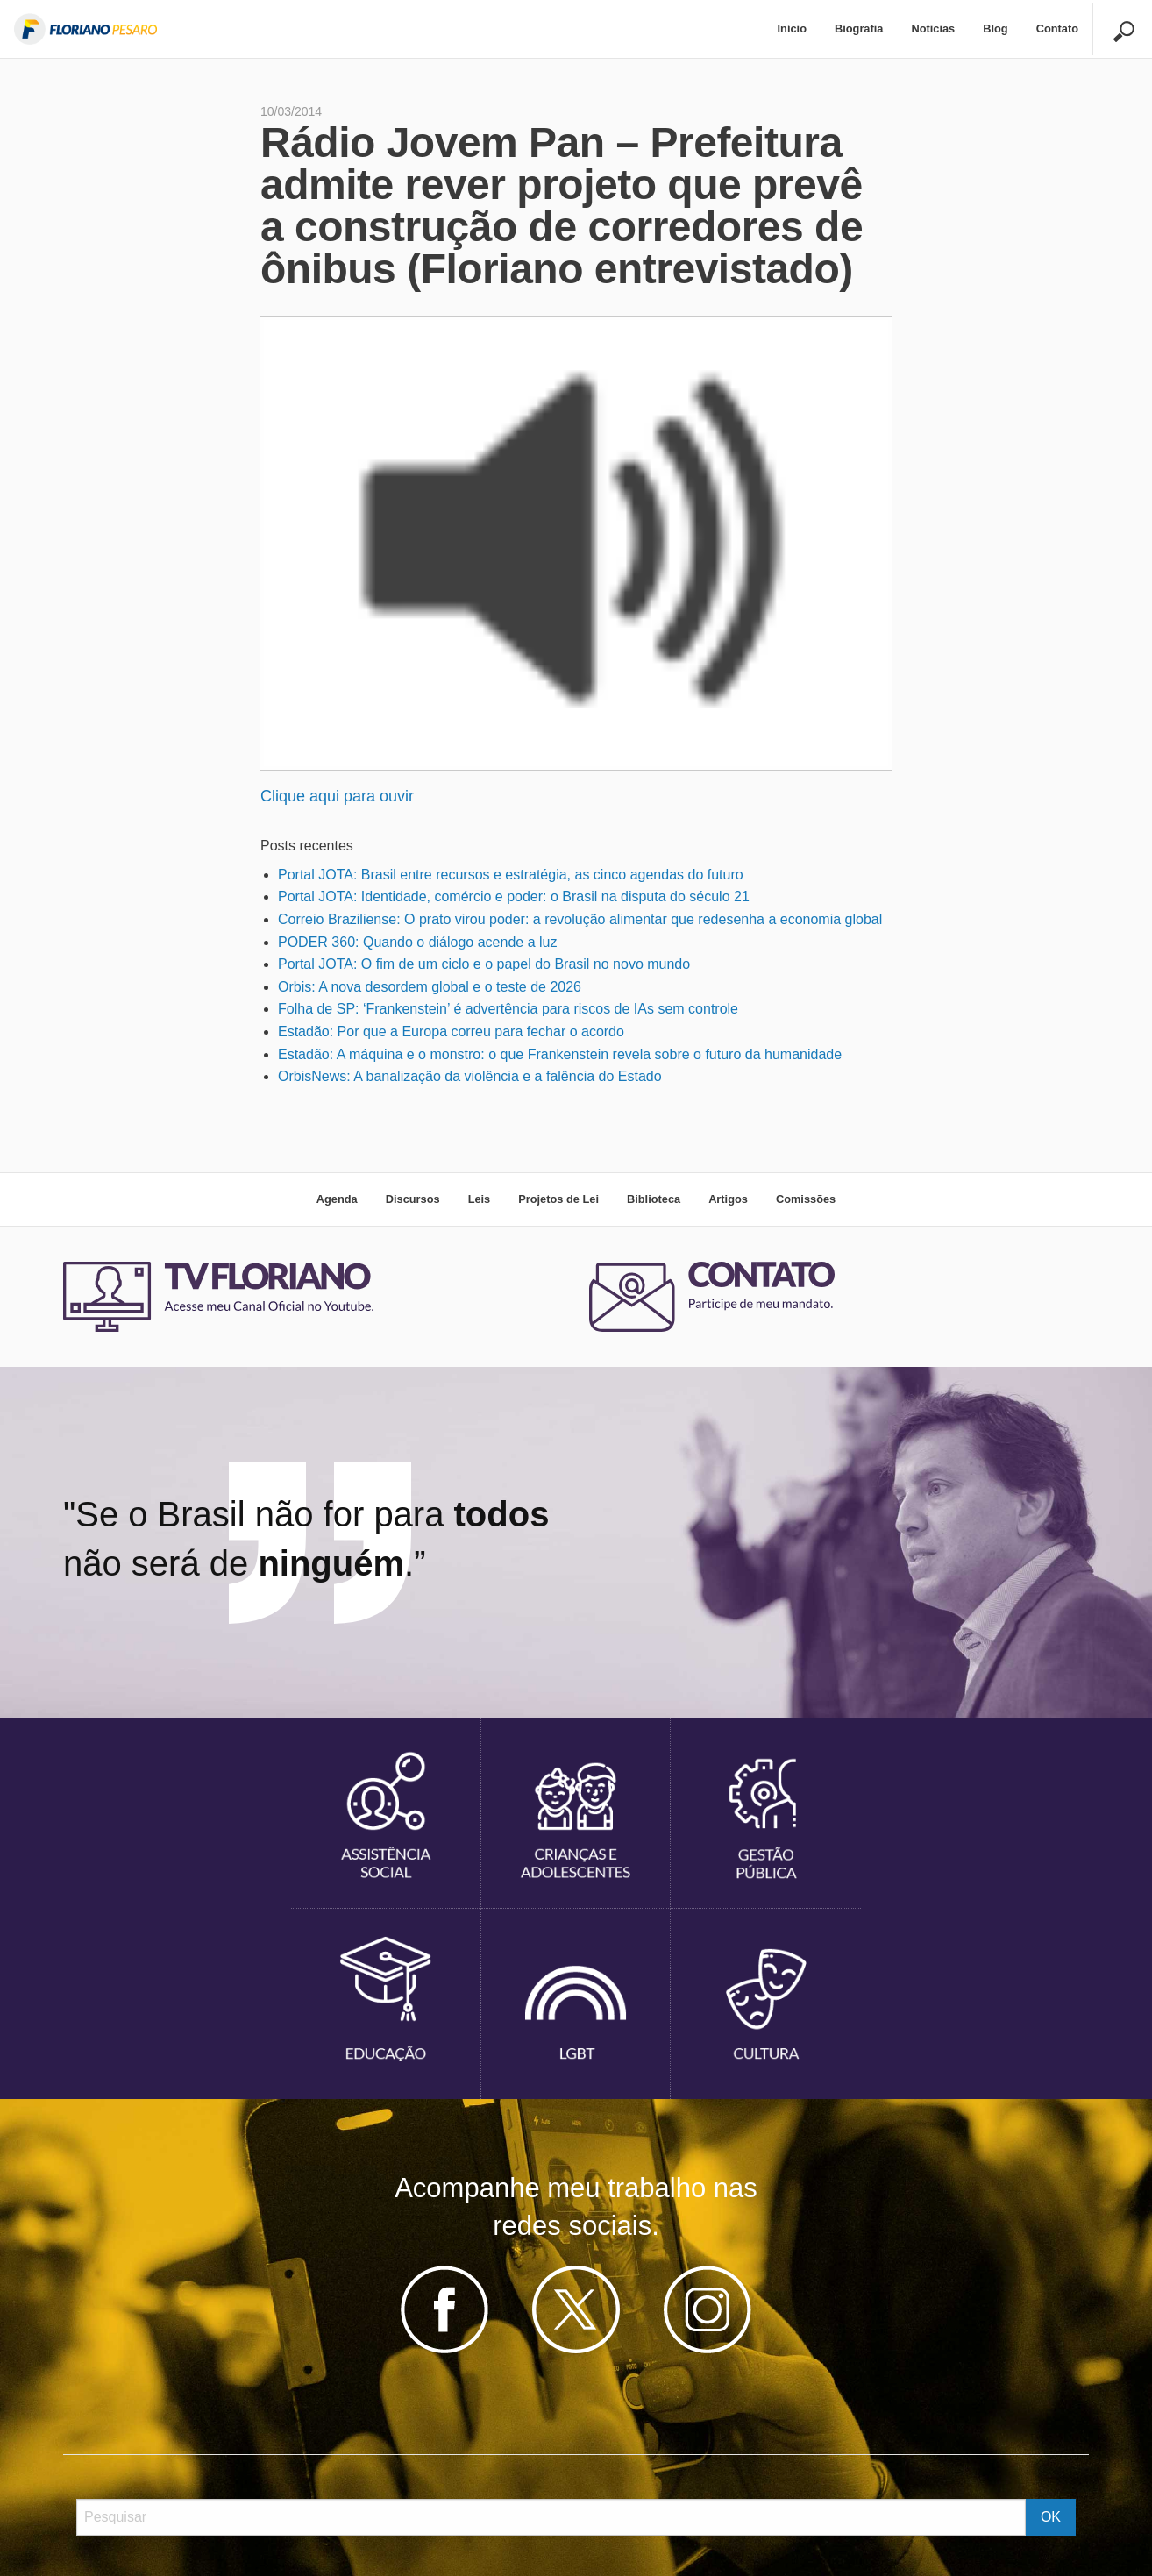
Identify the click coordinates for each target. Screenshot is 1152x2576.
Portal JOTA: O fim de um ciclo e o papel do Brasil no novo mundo (484, 964)
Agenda (337, 1199)
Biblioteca (653, 1199)
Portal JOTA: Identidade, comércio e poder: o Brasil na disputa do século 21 (514, 896)
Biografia (859, 28)
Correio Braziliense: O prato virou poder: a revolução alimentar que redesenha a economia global (580, 919)
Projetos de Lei (558, 1199)
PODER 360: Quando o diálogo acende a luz (417, 942)
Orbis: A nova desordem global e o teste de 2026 (429, 986)
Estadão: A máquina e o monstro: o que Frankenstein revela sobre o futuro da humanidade (560, 1054)
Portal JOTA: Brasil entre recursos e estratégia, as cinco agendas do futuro (510, 874)
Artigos (728, 1199)
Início (792, 28)
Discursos (413, 1199)
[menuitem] (792, 29)
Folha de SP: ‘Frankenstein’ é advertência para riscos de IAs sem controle (508, 1008)
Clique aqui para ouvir (337, 796)
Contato (1057, 28)
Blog (995, 28)
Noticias (933, 28)
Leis (479, 1199)
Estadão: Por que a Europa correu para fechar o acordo (451, 1031)
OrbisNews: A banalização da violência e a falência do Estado (470, 1076)
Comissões (806, 1199)
